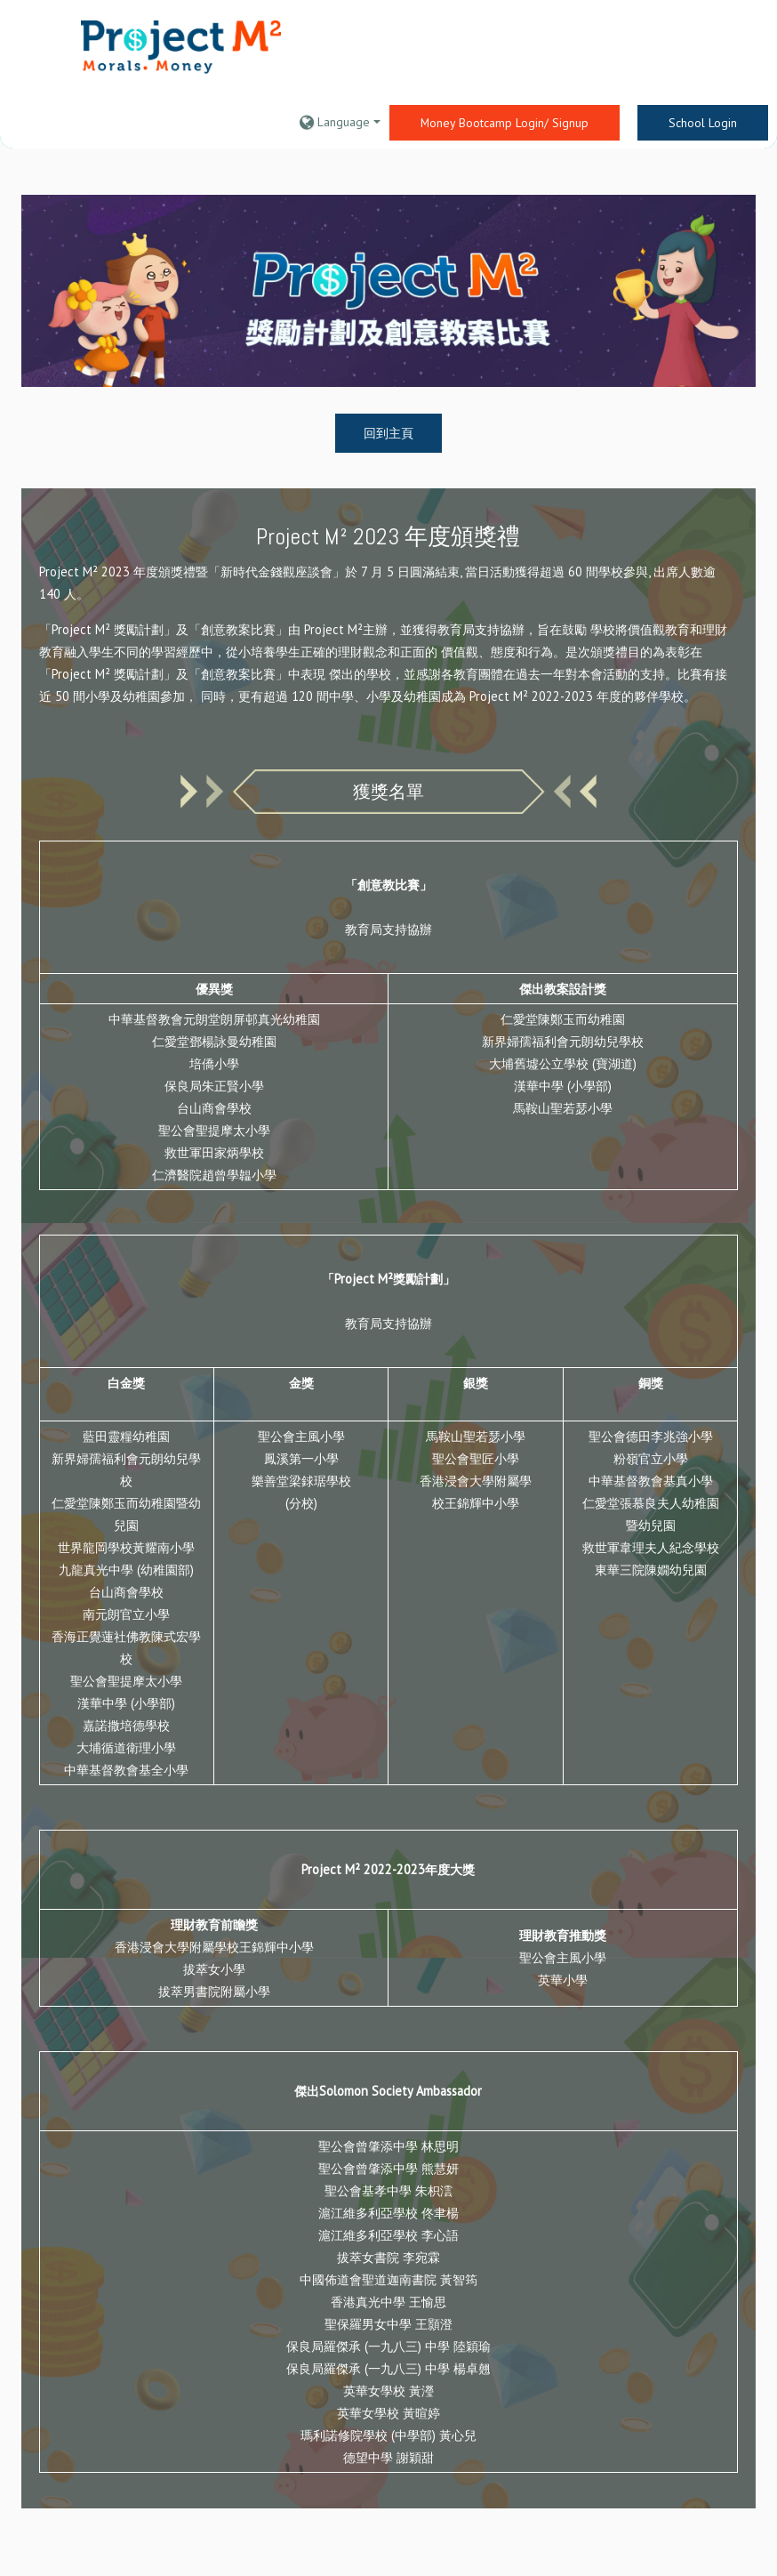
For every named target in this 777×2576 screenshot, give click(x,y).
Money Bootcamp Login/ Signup (505, 123)
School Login (703, 123)
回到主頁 (388, 432)
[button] (340, 121)
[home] (181, 48)
